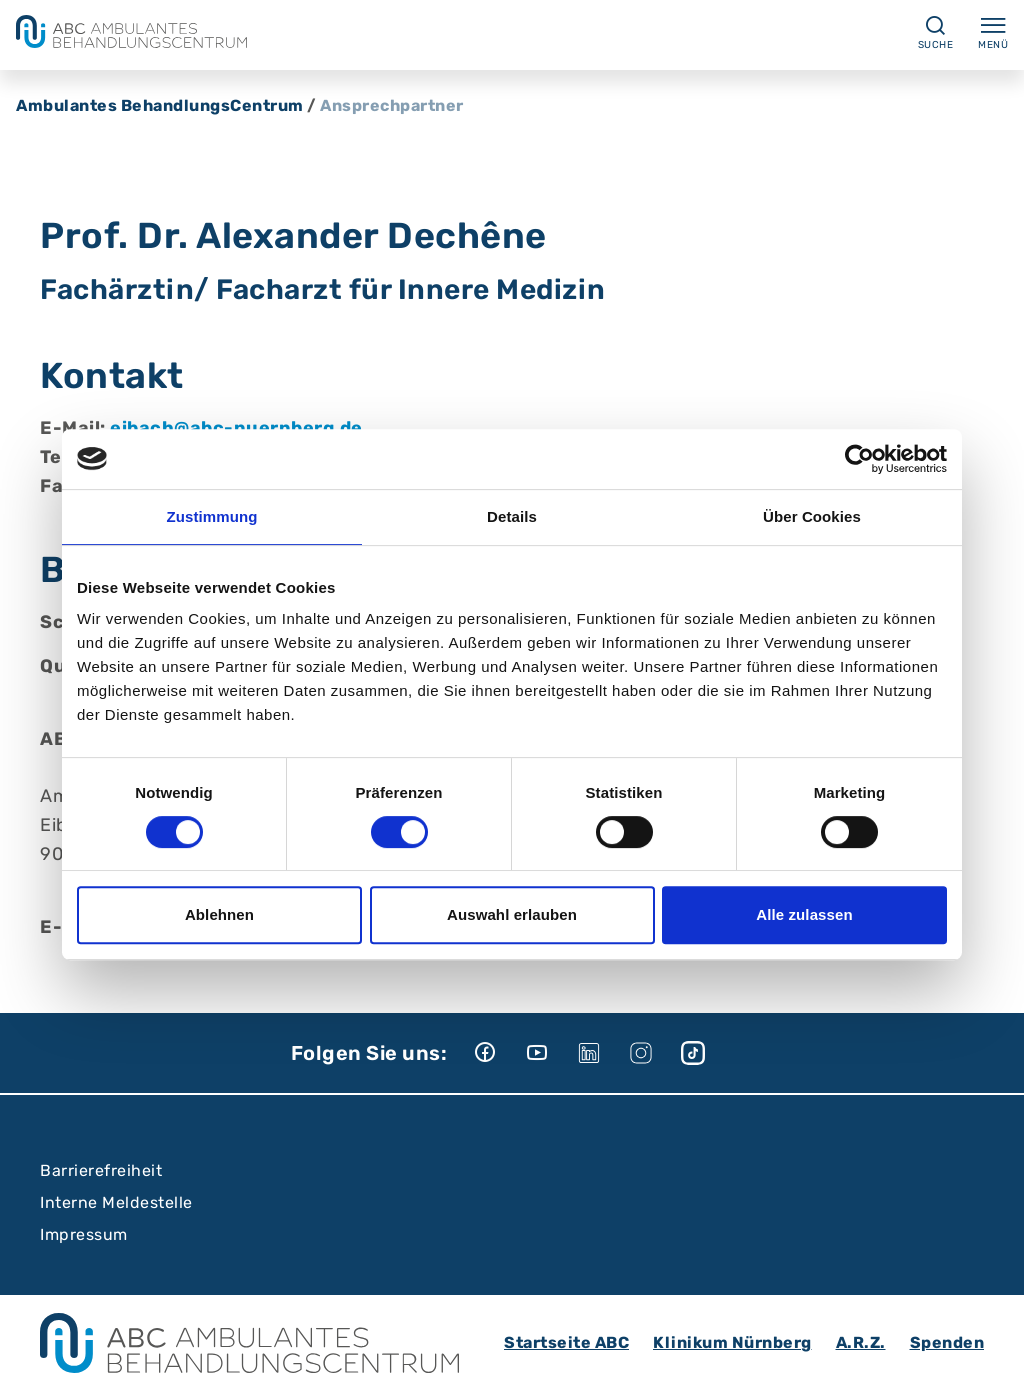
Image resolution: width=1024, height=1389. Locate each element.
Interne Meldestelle (116, 1202)
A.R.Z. (861, 1342)
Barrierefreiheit (101, 1170)
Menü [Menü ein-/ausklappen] (993, 32)
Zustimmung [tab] (212, 516)
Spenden (947, 1342)
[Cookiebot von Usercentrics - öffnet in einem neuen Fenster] (859, 459)
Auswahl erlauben (512, 914)
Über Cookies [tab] (812, 516)
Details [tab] (512, 516)
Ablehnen (219, 914)
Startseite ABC (566, 1342)
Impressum (84, 1234)
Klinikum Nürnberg (732, 1342)
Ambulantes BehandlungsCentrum (160, 105)
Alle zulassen (804, 914)
